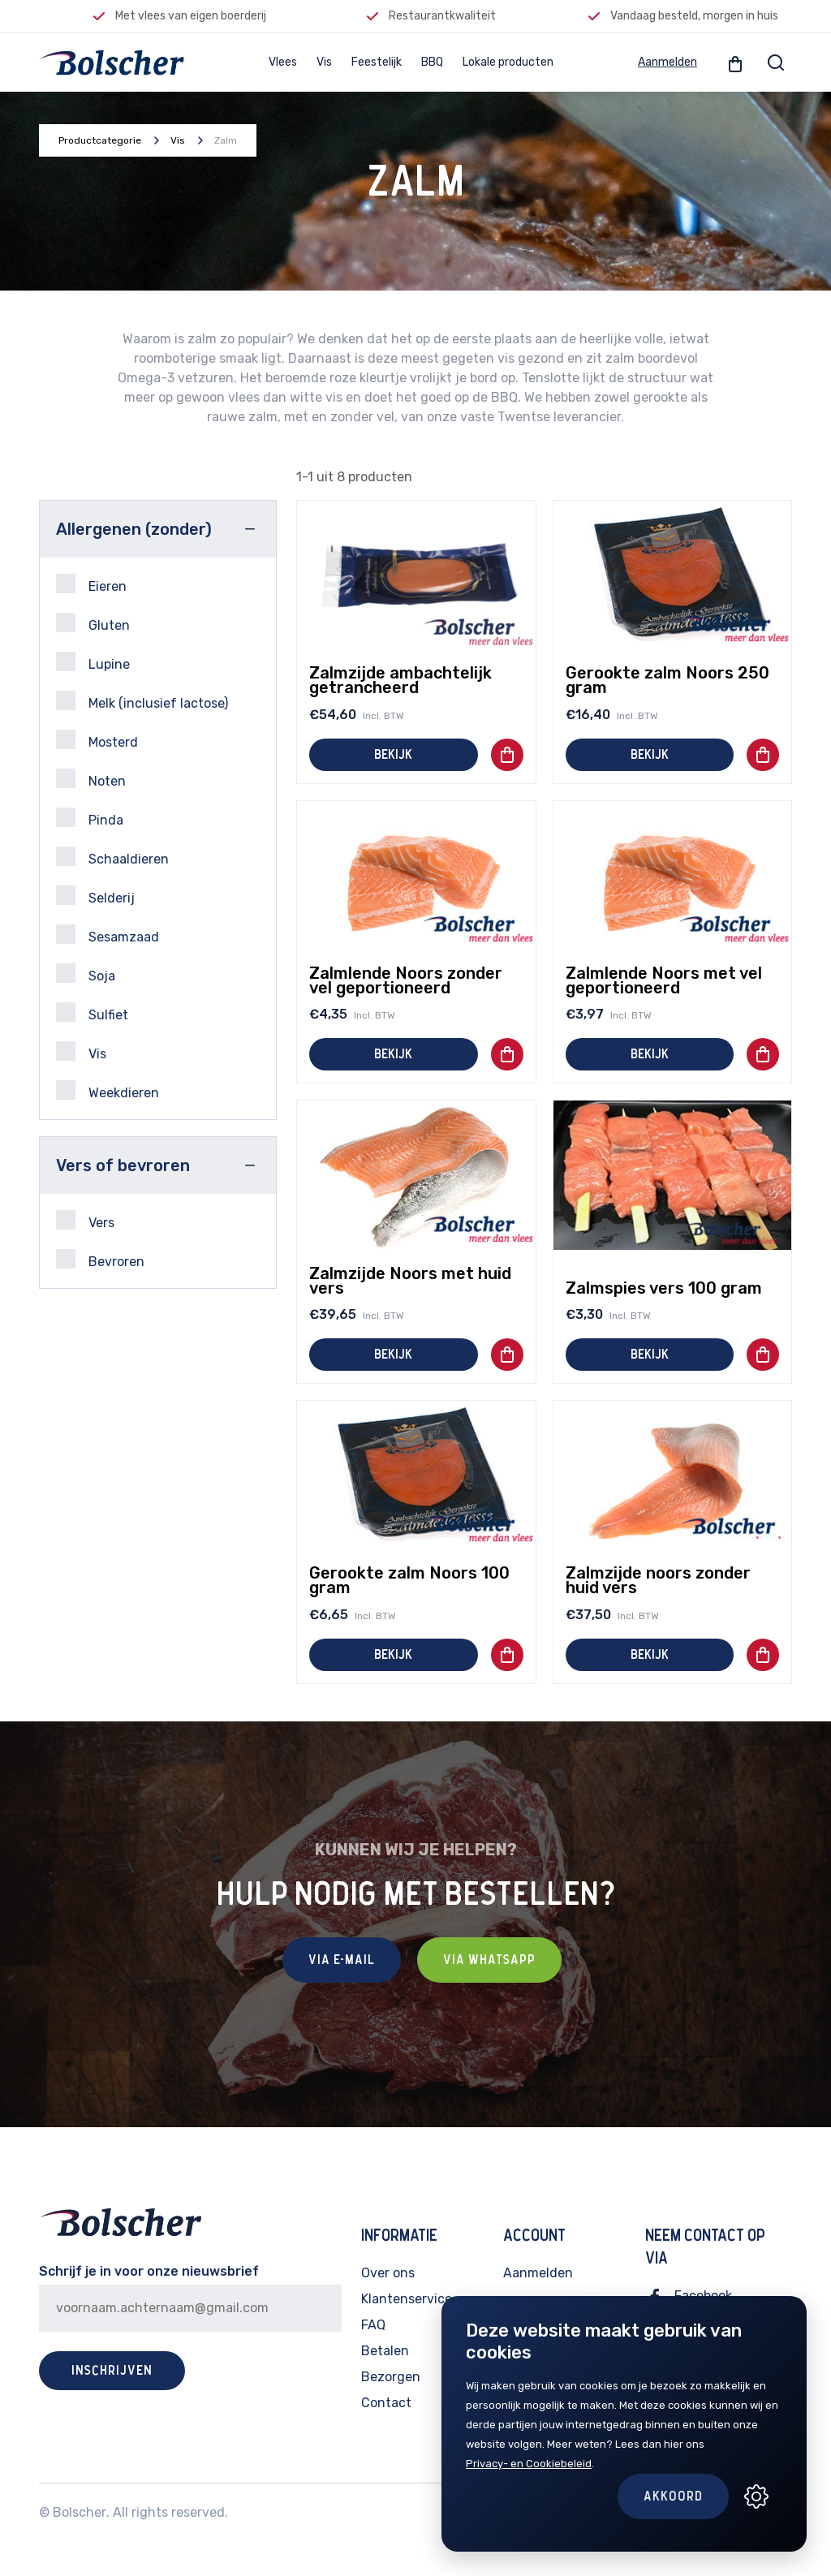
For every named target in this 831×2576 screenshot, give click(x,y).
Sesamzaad (107, 934)
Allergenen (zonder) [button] (134, 529)
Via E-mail (341, 1960)
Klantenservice (406, 2299)
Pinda (89, 818)
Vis (324, 62)
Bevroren (100, 1259)
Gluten (93, 623)
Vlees (283, 62)
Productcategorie (99, 140)
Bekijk (393, 754)
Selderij (95, 895)
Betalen (385, 2350)
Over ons (388, 2273)
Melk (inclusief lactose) (142, 701)
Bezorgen (390, 2376)
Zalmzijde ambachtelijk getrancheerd (400, 680)
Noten (91, 779)
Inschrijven (112, 2370)
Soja (85, 973)
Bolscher (79, 2512)
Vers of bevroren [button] (123, 1165)
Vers (85, 1220)
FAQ (373, 2325)
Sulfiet (92, 1012)
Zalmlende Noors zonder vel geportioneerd (405, 980)
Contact (386, 2402)
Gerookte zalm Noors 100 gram (409, 1580)
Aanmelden (667, 62)
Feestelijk (376, 62)
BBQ (432, 62)
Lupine (93, 662)
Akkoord (673, 2496)
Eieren (91, 584)
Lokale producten (508, 62)
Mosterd (97, 740)
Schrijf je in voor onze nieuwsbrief (149, 2271)
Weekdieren (107, 1090)
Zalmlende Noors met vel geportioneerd (664, 980)
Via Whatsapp (489, 1960)
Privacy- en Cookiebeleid (529, 2464)
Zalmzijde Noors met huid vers (410, 1280)
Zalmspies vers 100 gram (664, 1288)
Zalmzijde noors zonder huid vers (658, 1580)
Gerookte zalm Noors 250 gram (667, 680)
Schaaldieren (112, 856)
